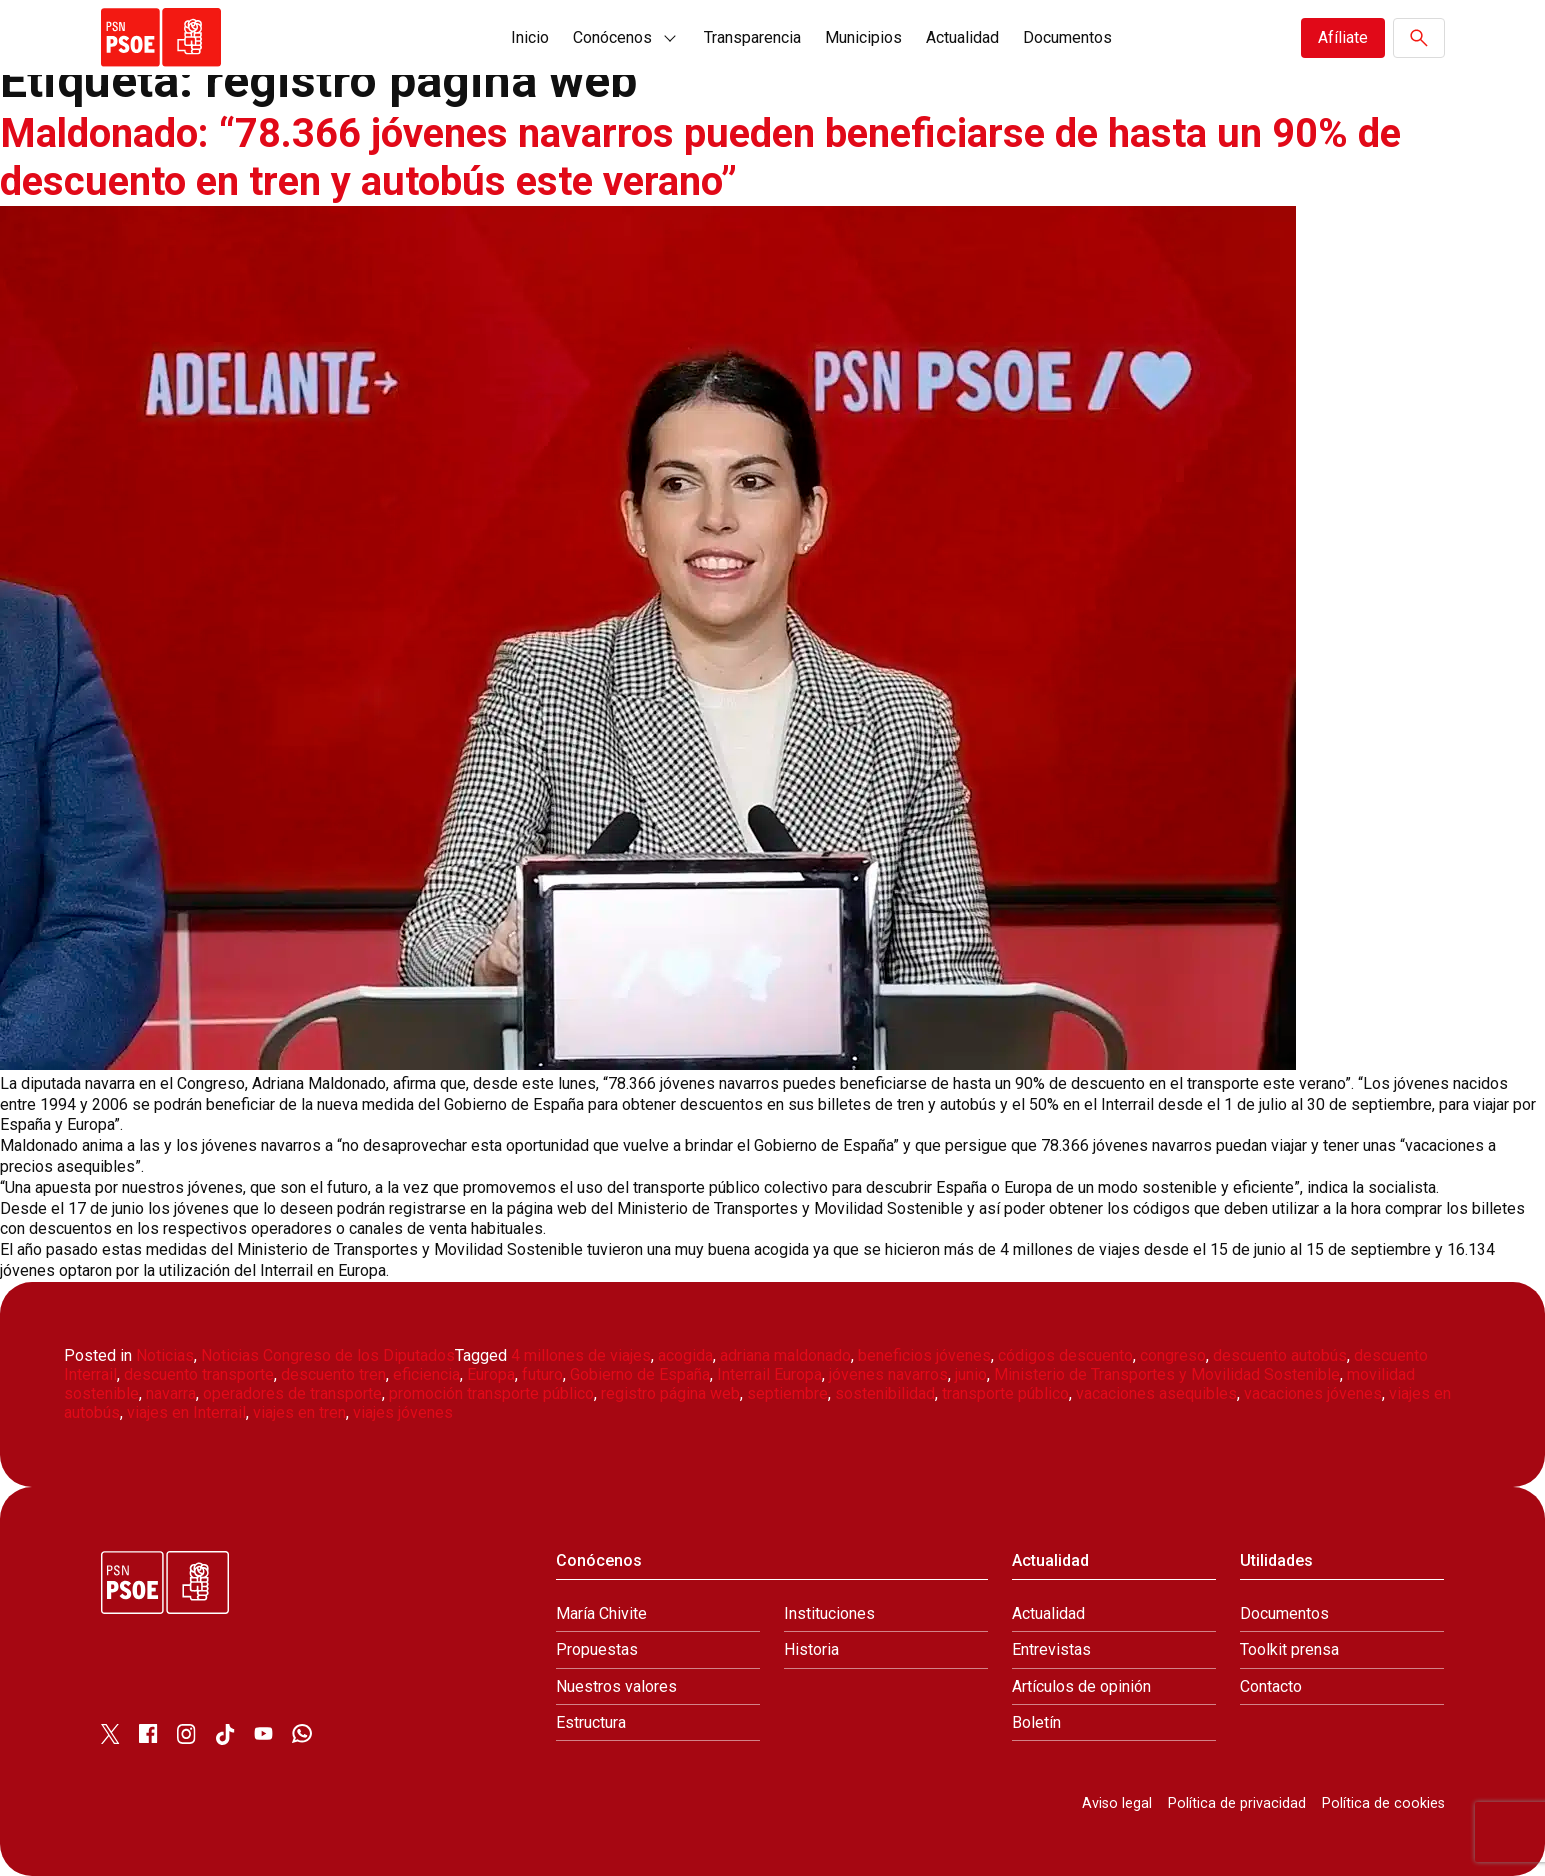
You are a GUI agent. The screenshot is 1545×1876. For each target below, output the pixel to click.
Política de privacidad (1237, 1803)
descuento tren (333, 1374)
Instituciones (829, 1613)
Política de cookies (1383, 1803)
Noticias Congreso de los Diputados (328, 1355)
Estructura (591, 1722)
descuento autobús (1280, 1355)
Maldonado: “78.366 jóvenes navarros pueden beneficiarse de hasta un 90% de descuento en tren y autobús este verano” (700, 157)
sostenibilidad (885, 1393)
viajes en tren (299, 1412)
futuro (542, 1374)
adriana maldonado (785, 1355)
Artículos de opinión (1081, 1686)
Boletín (1036, 1722)
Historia (811, 1649)
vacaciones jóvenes (1313, 1393)
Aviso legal (1117, 1803)
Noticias (165, 1355)
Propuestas (597, 1649)
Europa (491, 1374)
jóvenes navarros (888, 1374)
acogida (685, 1355)
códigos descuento (1065, 1355)
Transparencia (752, 37)
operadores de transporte (292, 1393)
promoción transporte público (491, 1393)
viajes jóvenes (403, 1412)
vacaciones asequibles (1156, 1393)
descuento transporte (199, 1374)
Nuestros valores (616, 1686)
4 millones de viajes (581, 1355)
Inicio (530, 37)
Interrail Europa (769, 1374)
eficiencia (426, 1374)
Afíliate (1343, 37)
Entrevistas (1051, 1649)
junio (971, 1374)
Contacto (1271, 1686)
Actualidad (962, 37)
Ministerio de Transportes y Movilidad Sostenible (1167, 1374)
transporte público (1005, 1393)
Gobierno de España (640, 1374)
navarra (171, 1393)
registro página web (670, 1393)
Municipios (863, 37)
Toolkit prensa (1289, 1649)
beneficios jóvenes (924, 1355)
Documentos (1067, 37)
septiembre (787, 1393)
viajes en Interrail (186, 1412)
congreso (1173, 1355)
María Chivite (601, 1613)
